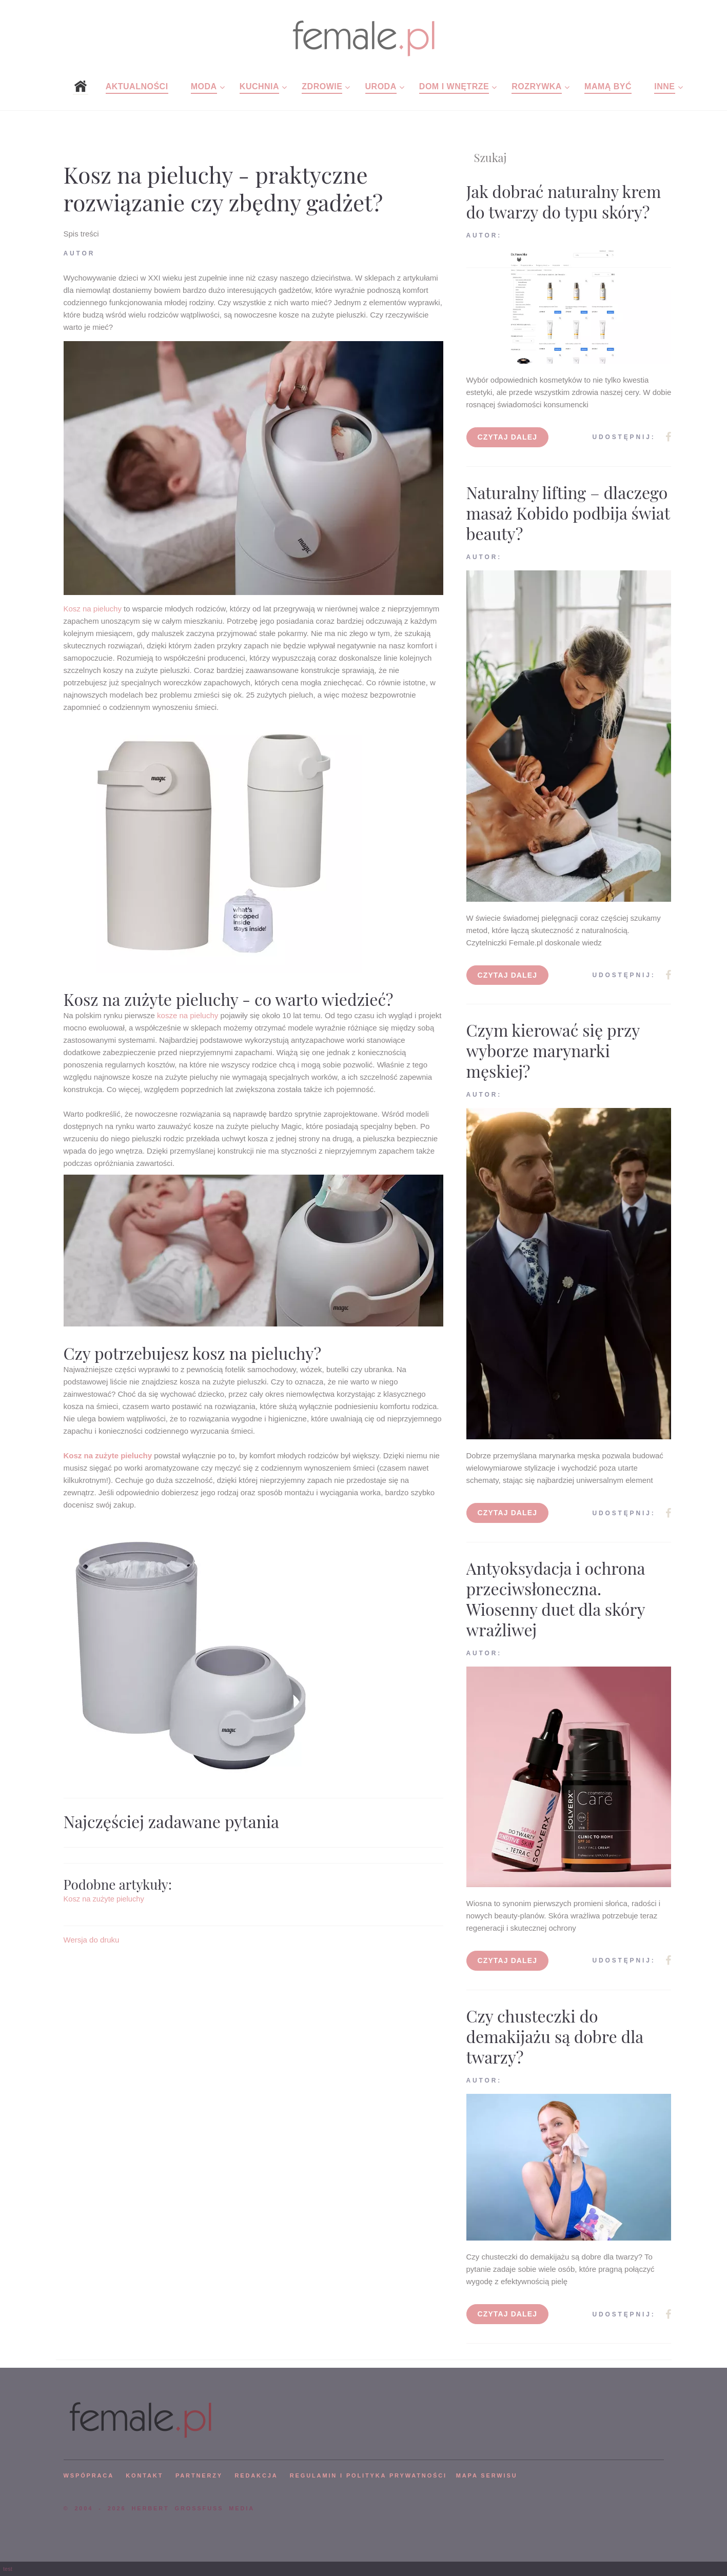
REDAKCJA (256, 2475)
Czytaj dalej (508, 437)
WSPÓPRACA (89, 2475)
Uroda (381, 86)
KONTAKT (144, 2475)
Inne (664, 86)
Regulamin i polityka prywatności (368, 2475)
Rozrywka (537, 86)
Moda (204, 86)
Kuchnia (259, 86)
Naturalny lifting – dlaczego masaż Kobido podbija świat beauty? (568, 512)
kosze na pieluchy (187, 1015)
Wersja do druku (92, 1939)
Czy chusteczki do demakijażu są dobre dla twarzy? (554, 2036)
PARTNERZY (199, 2475)
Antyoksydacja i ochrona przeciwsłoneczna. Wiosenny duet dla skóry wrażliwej (555, 1598)
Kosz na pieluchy (93, 608)
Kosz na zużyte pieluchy (108, 1455)
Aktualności (137, 86)
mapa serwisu (487, 2475)
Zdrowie (322, 86)
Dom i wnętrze (454, 86)
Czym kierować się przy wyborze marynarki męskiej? (553, 1050)
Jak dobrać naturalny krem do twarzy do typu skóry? (563, 201)
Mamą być (608, 86)
